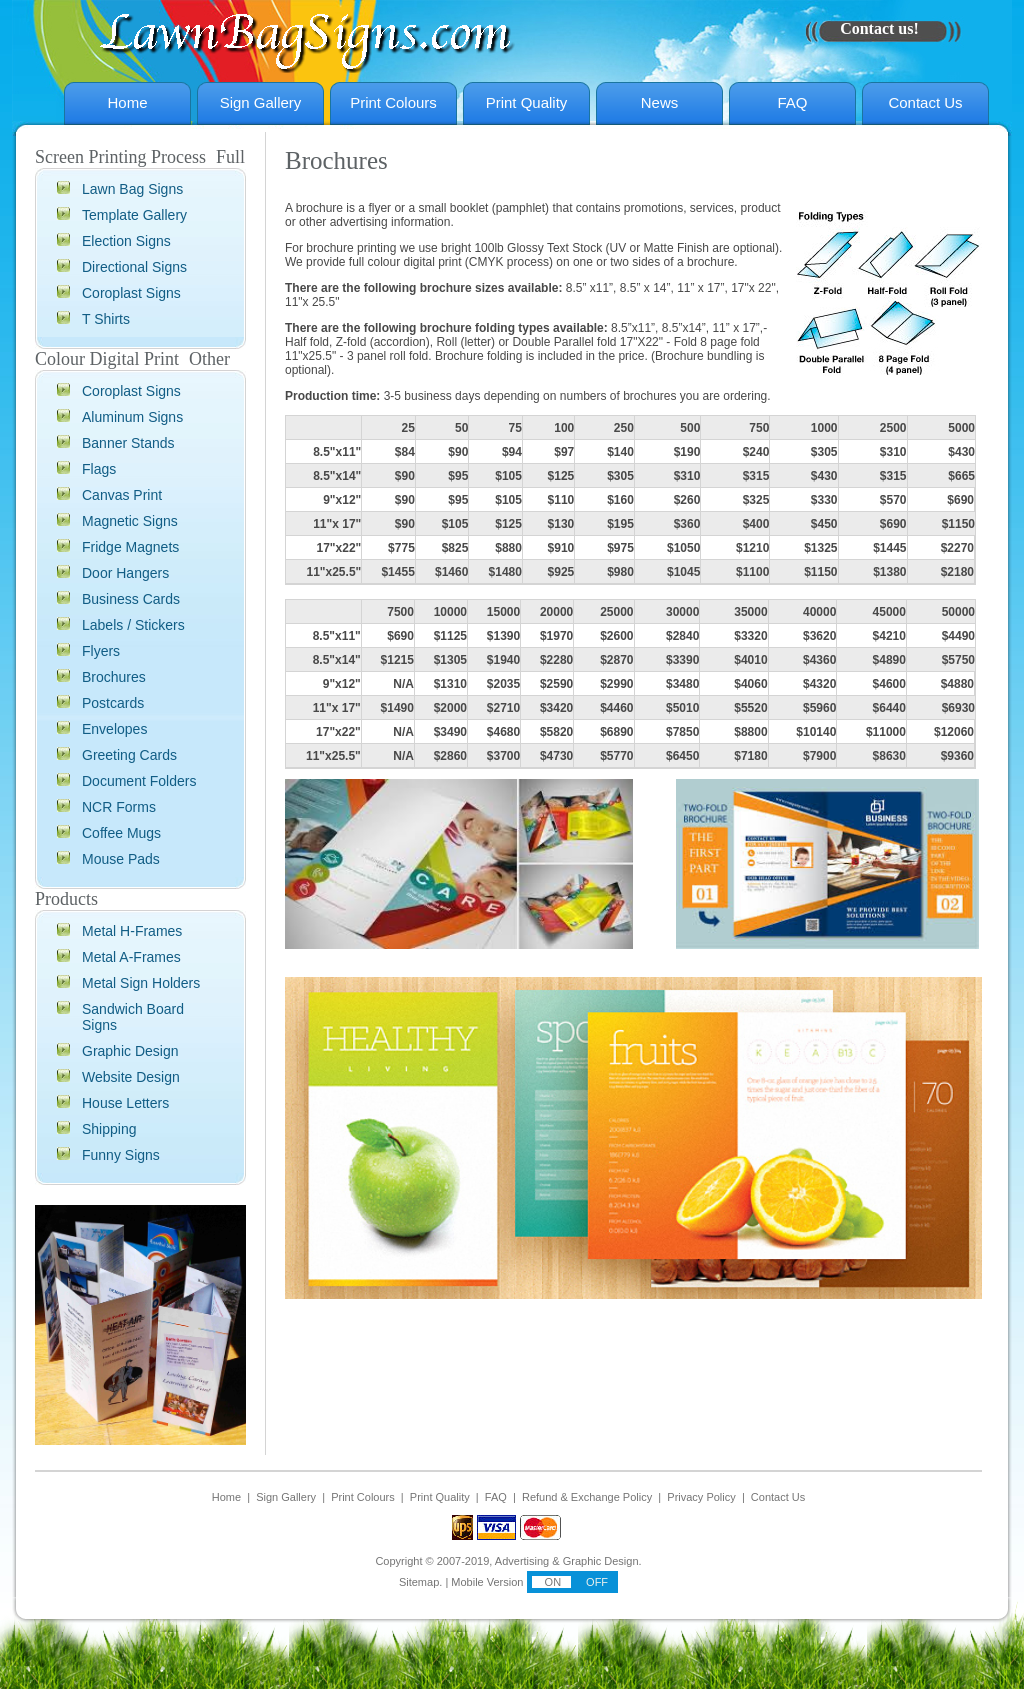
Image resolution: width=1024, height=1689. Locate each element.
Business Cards (131, 599)
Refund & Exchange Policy (587, 1497)
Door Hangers (125, 573)
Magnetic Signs (130, 521)
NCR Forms (119, 807)
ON (552, 1582)
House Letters (125, 1103)
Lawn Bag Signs (132, 189)
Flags (99, 469)
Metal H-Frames (132, 931)
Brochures (114, 677)
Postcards (113, 703)
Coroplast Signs (131, 293)
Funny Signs (121, 1155)
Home (127, 102)
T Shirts (106, 319)
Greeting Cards (129, 755)
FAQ (792, 102)
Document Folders (139, 781)
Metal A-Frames (131, 957)
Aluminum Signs (132, 417)
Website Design (131, 1077)
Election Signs (126, 241)
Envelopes (114, 729)
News (660, 102)
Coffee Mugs (121, 833)
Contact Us (925, 102)
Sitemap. (420, 1582)
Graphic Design (130, 1051)
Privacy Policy (701, 1497)
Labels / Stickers (133, 625)
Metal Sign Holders (141, 983)
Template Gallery (134, 215)
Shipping (109, 1129)
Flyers (101, 651)
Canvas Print (122, 495)
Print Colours (393, 102)
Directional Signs (134, 267)
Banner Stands (128, 443)
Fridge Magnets (130, 547)
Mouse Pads (121, 859)
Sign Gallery (261, 102)
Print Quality (527, 102)
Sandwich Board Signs (133, 1017)
